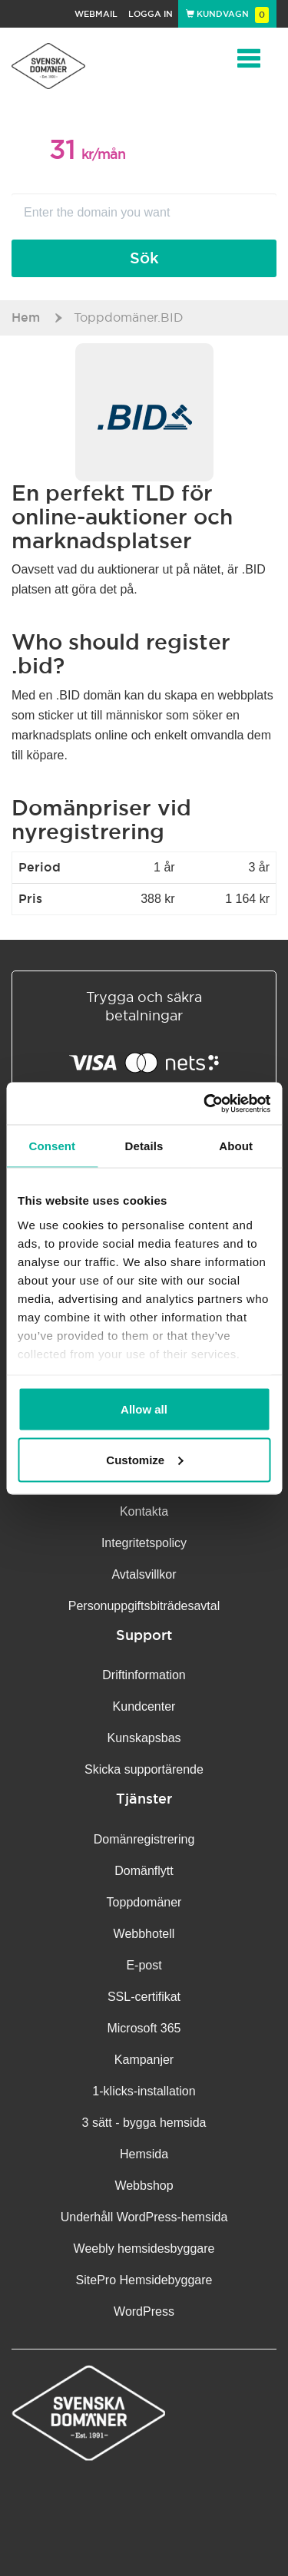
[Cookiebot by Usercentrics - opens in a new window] (205, 1103)
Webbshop (143, 2185)
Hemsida (144, 2154)
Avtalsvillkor (143, 1574)
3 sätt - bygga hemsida (144, 2122)
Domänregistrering (144, 1839)
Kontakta (144, 1511)
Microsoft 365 (143, 2028)
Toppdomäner (144, 1902)
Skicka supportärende (144, 1769)
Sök (144, 258)
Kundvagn (227, 13)
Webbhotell (144, 1933)
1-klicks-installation (143, 2091)
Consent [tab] (51, 1145)
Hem (26, 317)
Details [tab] (144, 1145)
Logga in (150, 13)
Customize (144, 1459)
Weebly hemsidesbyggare (144, 2248)
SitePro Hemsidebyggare (144, 2280)
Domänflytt (143, 1870)
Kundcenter (144, 1706)
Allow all (144, 1409)
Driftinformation (143, 1675)
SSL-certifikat (144, 1996)
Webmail (96, 13)
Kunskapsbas (143, 1737)
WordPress (144, 2311)
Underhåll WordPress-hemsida (144, 2217)
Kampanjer (144, 2059)
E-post (143, 1965)
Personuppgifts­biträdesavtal (144, 1605)
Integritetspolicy (144, 1542)
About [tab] (236, 1145)
